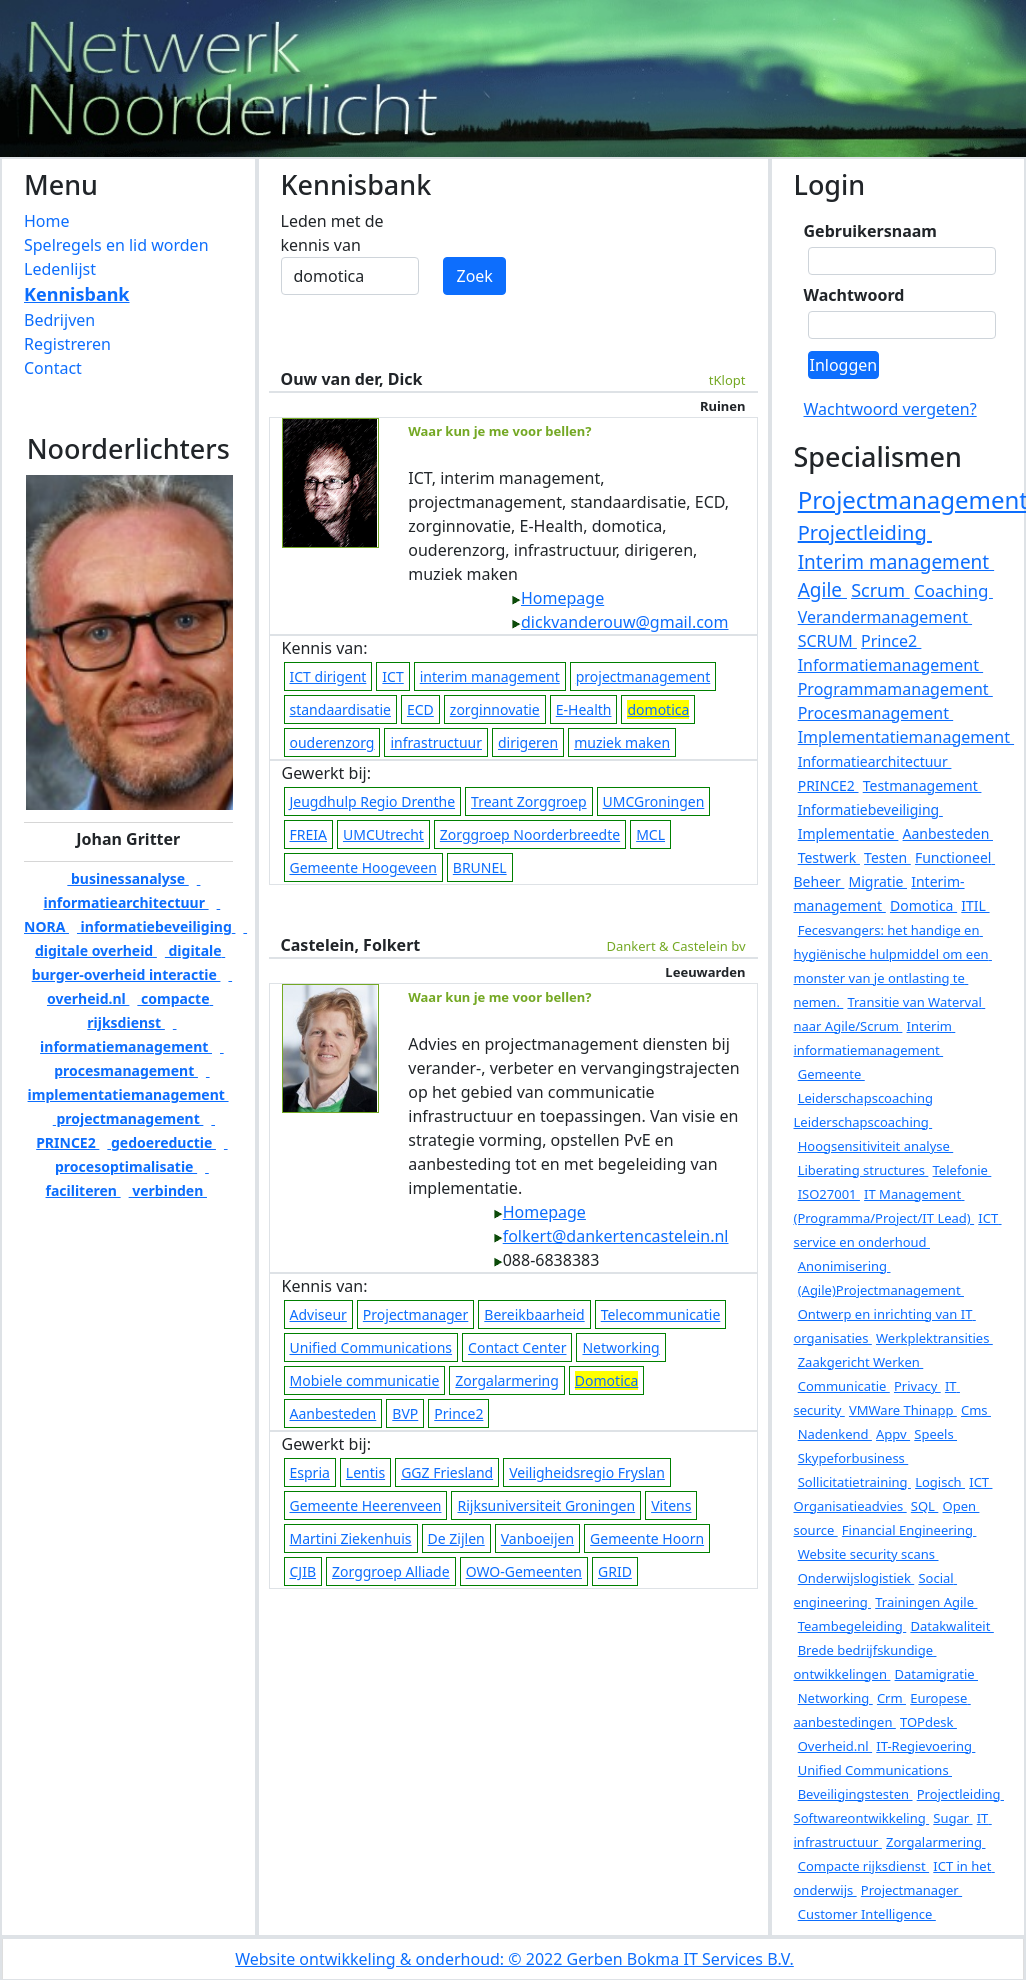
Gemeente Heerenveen (366, 1505)
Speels (935, 1434)
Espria (310, 1472)
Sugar (952, 1818)
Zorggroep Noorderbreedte (530, 834)
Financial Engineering (909, 1530)
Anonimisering (844, 1266)
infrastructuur (436, 742)
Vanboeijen (537, 1538)
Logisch (940, 1482)
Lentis (365, 1472)
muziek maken (622, 742)
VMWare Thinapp (903, 1410)
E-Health (584, 709)
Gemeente (831, 1074)
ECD (420, 709)
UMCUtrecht (383, 834)
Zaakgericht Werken (861, 1362)
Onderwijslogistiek (856, 1578)
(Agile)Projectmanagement (881, 1290)
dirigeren (528, 742)
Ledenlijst (60, 269)
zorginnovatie (495, 709)
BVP (405, 1413)
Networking (620, 1347)
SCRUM (827, 641)
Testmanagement (922, 785)
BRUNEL (480, 867)
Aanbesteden (333, 1413)
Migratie (878, 881)
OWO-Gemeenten (524, 1571)
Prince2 (458, 1413)
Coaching (953, 590)
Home (47, 221)
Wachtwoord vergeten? (890, 409)
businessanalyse (127, 878)
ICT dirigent (328, 676)
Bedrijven (59, 320)
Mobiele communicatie (365, 1380)
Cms (976, 1410)
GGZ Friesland (447, 1472)
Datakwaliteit (951, 1626)
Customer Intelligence (867, 1914)
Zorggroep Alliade (391, 1571)
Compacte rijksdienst (863, 1866)
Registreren (67, 344)
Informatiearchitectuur (875, 761)
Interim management (896, 562)
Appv (893, 1434)
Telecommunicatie (661, 1314)
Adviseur (318, 1314)
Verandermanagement (885, 617)
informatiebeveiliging (156, 926)
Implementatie (848, 833)
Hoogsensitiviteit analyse (876, 1146)
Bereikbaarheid (534, 1314)
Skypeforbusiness (853, 1458)
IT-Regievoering (925, 1746)
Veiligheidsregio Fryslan (587, 1472)
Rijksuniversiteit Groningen (546, 1505)
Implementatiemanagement (906, 737)
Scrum (880, 590)
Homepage (557, 598)
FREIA (308, 834)
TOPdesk (928, 1722)
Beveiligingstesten (855, 1794)
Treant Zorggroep (529, 801)
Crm (891, 1698)
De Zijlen (456, 1538)
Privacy (917, 1386)
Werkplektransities (934, 1338)
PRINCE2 (828, 785)
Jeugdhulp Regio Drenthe (373, 801)
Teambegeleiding (852, 1626)
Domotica (923, 905)
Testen (887, 857)
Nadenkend (835, 1434)
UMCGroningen (654, 801)
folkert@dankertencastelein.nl (611, 1236)
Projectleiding (865, 532)
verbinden (168, 1190)
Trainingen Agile (926, 1602)
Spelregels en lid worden (116, 245)
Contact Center (517, 1347)
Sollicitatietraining (854, 1482)
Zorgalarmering (506, 1380)
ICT (392, 676)
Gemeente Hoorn (647, 1538)
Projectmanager (415, 1314)
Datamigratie (936, 1674)
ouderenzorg (332, 742)
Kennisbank (77, 294)
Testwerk (829, 857)
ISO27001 (829, 1194)
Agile (822, 590)
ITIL (975, 905)
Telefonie (962, 1170)
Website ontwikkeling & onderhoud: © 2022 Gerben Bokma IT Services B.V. (514, 1959)
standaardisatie (340, 709)
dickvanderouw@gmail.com (620, 622)
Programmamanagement (895, 689)
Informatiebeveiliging (870, 809)
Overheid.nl (835, 1746)
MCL (650, 834)
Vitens (671, 1505)
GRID (615, 1571)
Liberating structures (863, 1170)
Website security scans (868, 1554)
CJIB (303, 1571)
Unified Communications (371, 1347)
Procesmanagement (876, 713)
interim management (490, 676)
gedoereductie (161, 1142)
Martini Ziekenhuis (351, 1538)
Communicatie (844, 1386)
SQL (924, 1506)
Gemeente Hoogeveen (363, 867)
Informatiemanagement (890, 665)
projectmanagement (128, 1118)
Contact (53, 368)
